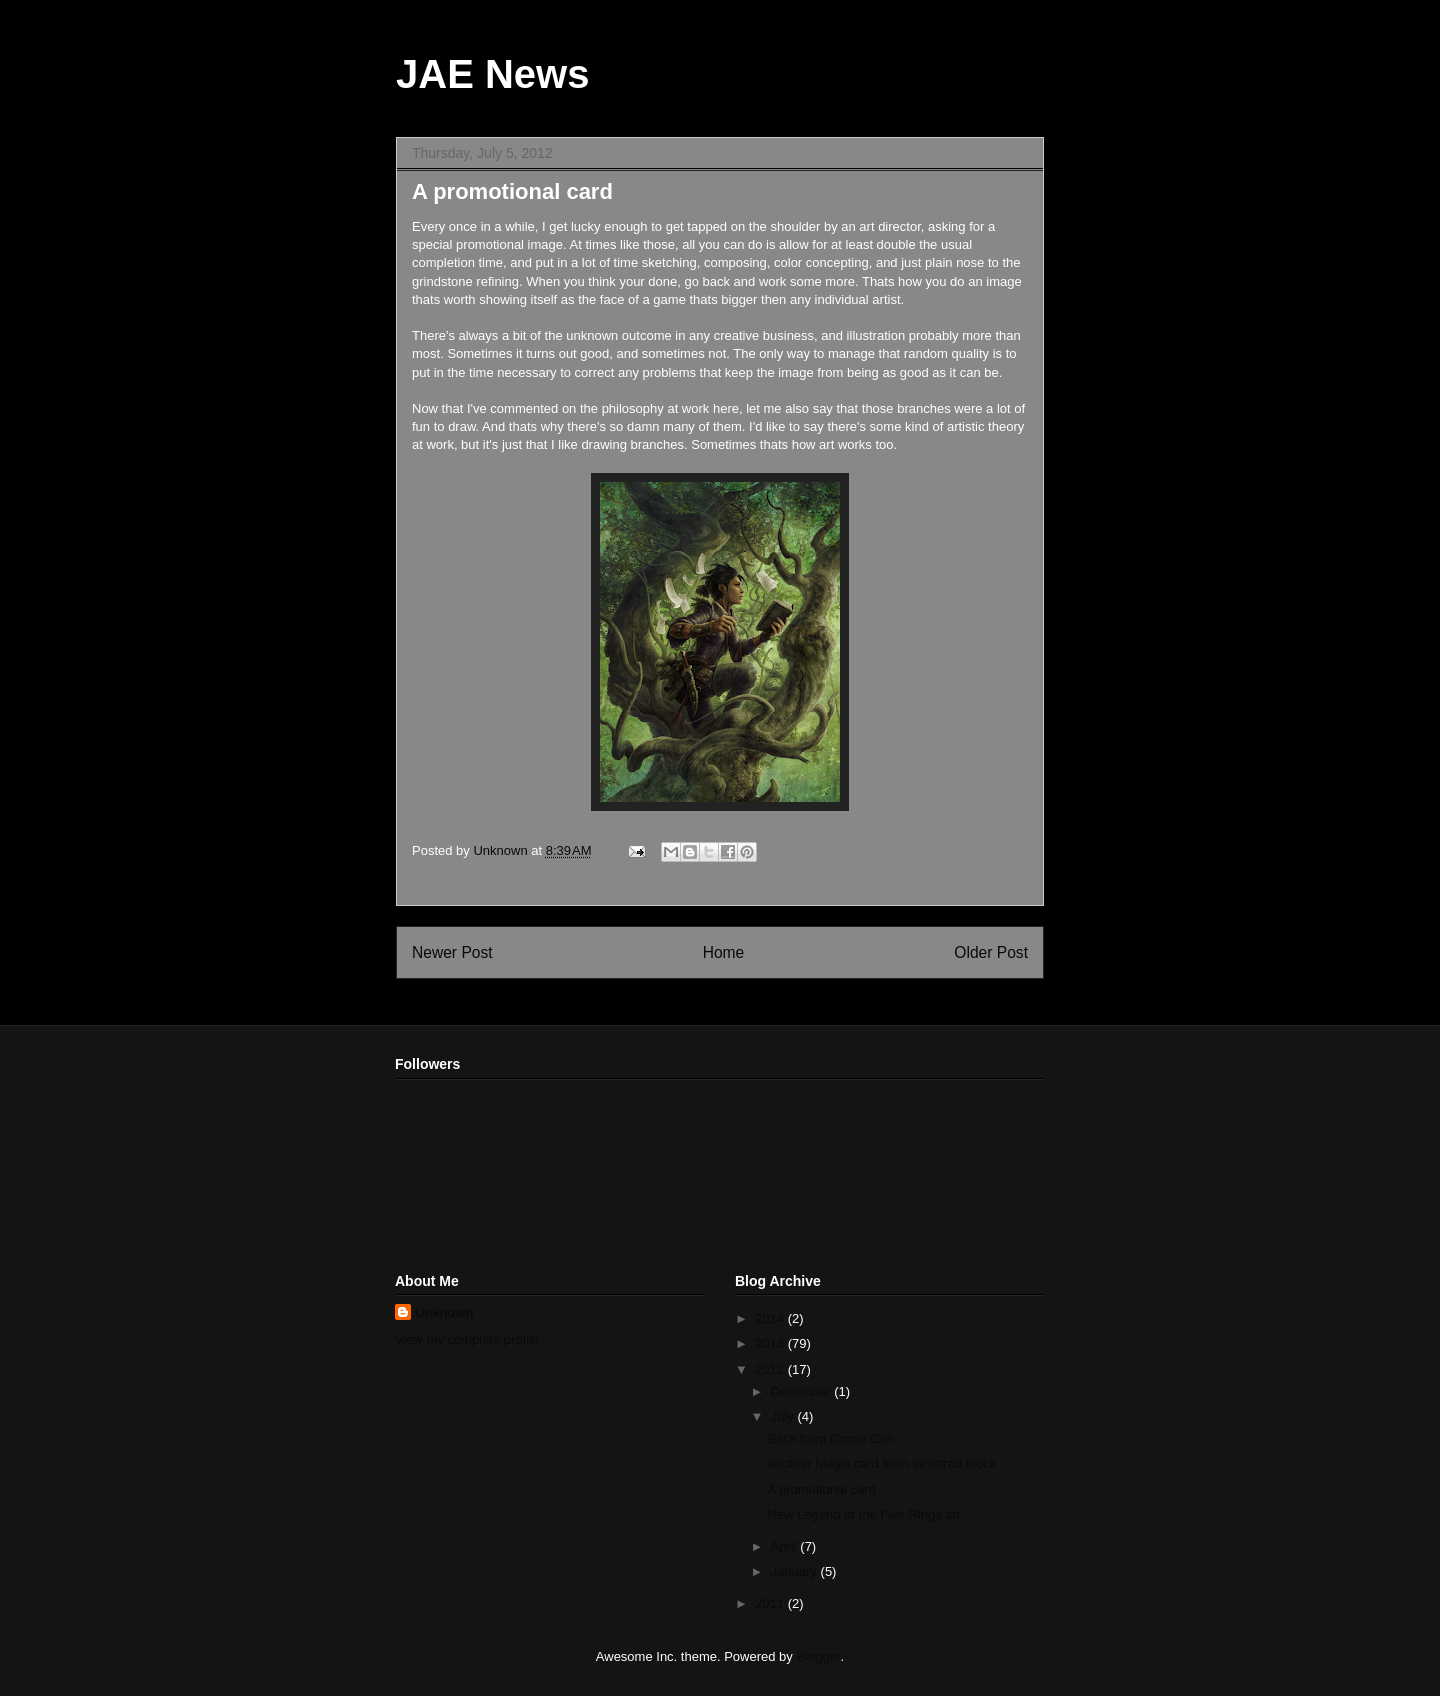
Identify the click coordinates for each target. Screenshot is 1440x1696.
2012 (771, 1369)
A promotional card (821, 1489)
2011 (771, 1603)
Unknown (444, 1312)
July (784, 1416)
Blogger (818, 1656)
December (803, 1391)
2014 (771, 1318)
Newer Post (452, 952)
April (786, 1546)
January (796, 1571)
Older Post (991, 952)
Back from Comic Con (830, 1438)
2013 (771, 1343)
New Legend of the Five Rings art (863, 1514)
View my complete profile (467, 1339)
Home (724, 952)
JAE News (492, 74)
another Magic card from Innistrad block (881, 1463)
